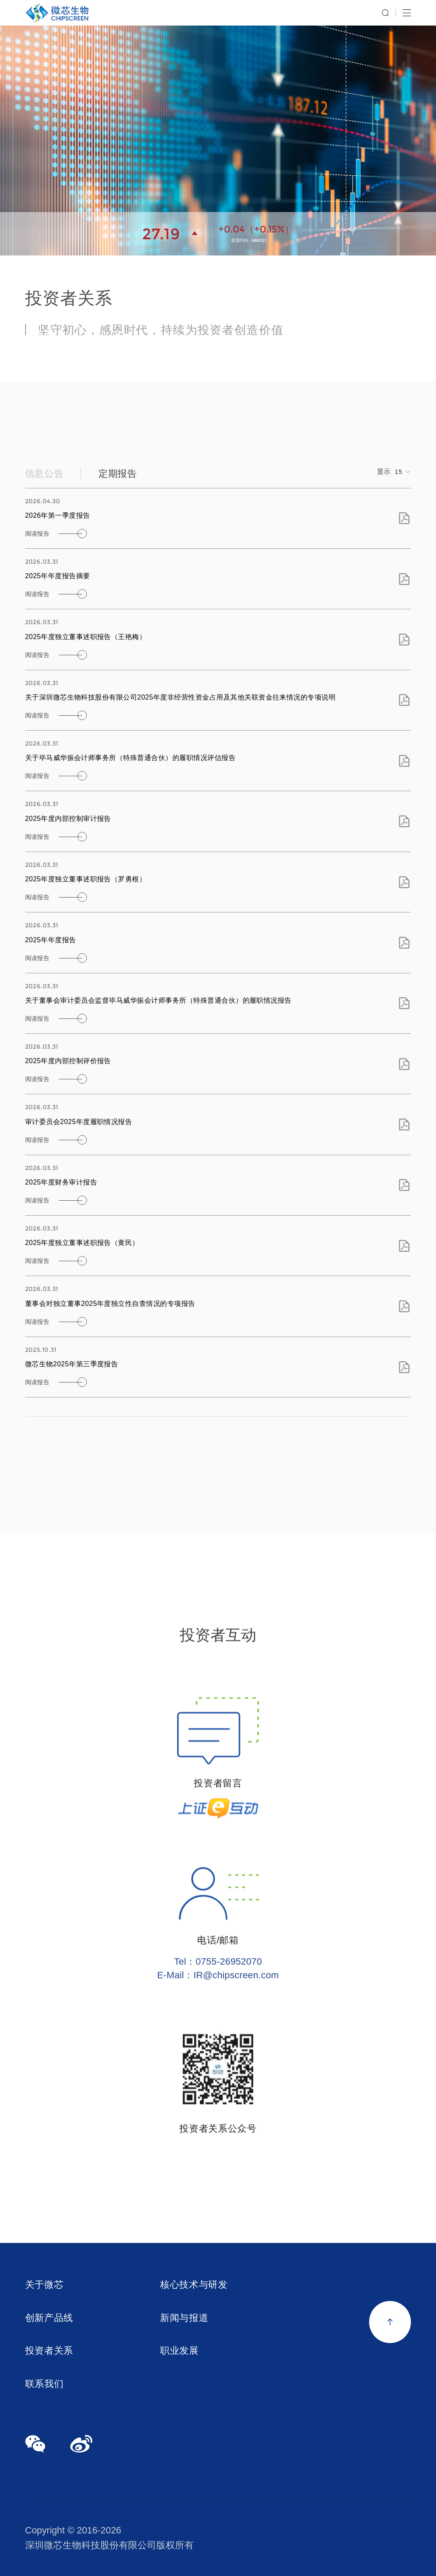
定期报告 (117, 480)
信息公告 (44, 480)
